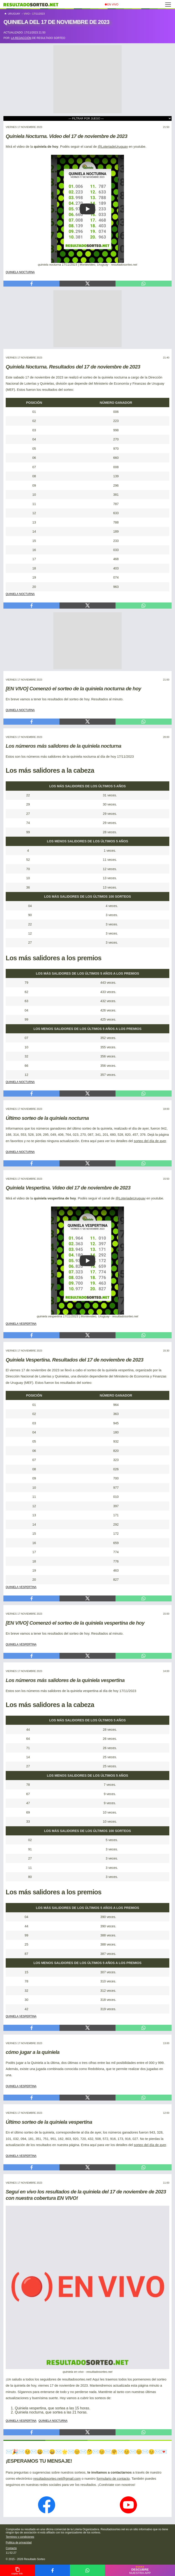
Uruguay (12, 13)
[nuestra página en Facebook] (46, 2505)
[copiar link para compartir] (17, 2570)
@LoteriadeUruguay (113, 146)
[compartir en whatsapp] (87, 2570)
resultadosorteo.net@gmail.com (57, 2478)
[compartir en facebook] (52, 2570)
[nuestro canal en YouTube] (128, 2505)
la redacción (21, 38)
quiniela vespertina (21, 1323)
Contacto (11, 2548)
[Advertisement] (87, 73)
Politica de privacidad (18, 2542)
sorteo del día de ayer (150, 1141)
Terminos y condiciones (20, 2536)
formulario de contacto (113, 2478)
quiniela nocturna (20, 271)
